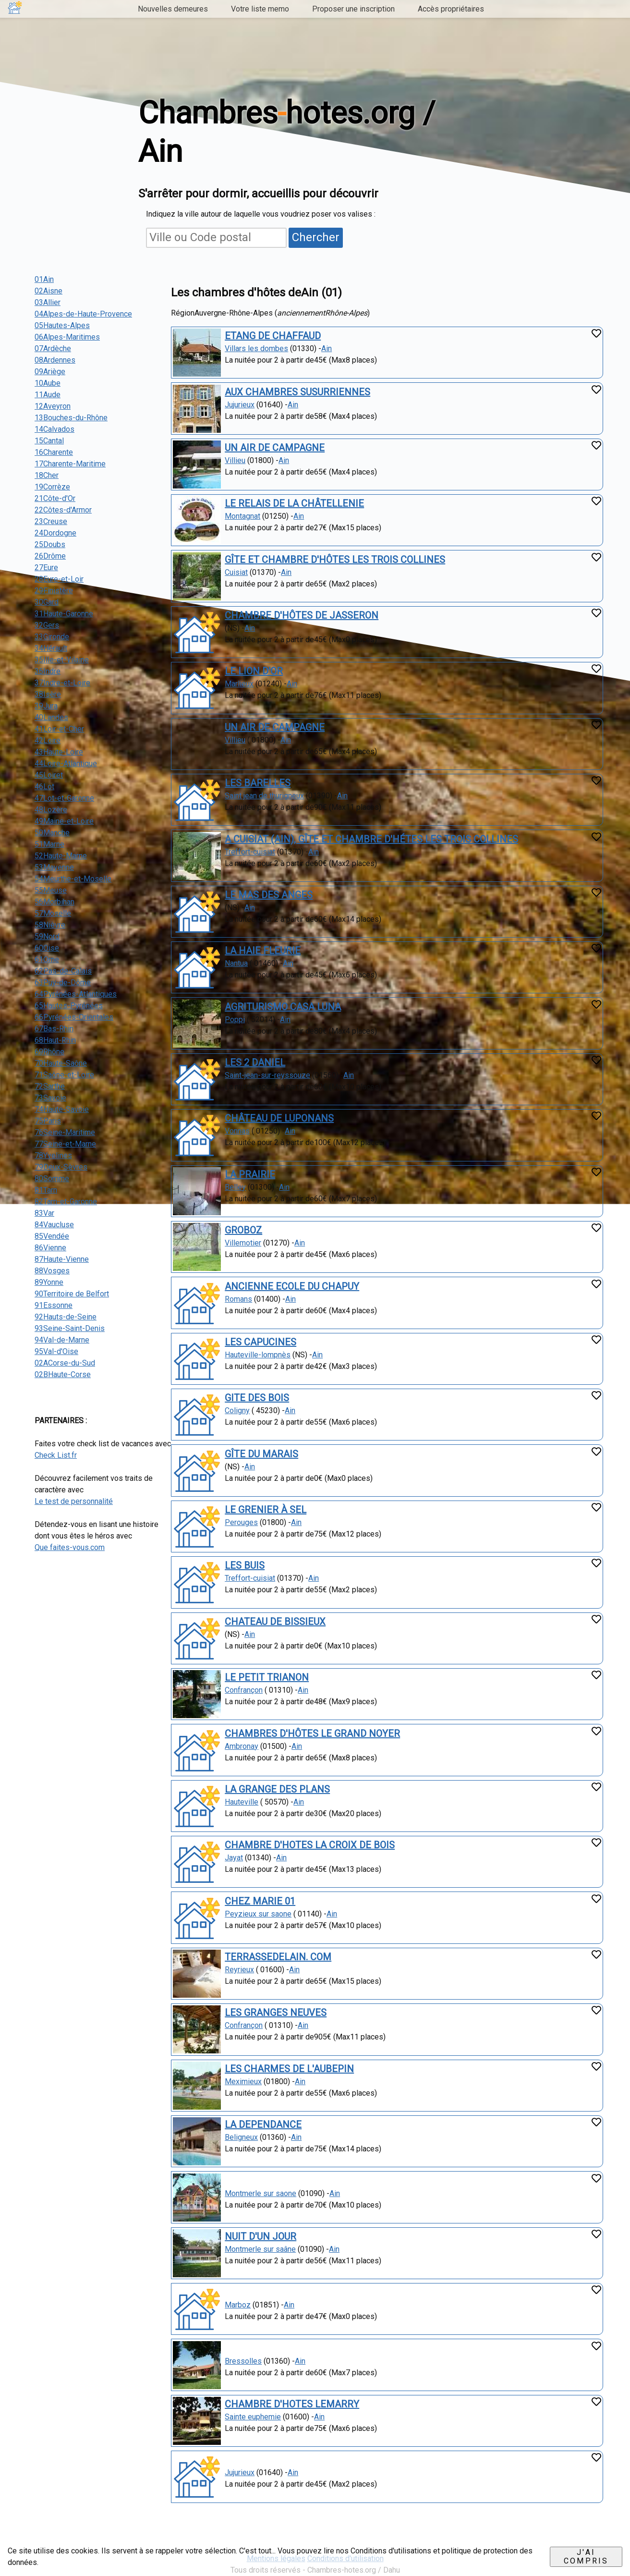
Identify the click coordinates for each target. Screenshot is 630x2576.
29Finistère (54, 590)
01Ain (44, 279)
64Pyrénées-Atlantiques (76, 994)
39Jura (46, 705)
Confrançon (244, 1690)
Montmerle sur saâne (260, 2249)
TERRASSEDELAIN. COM (278, 1957)
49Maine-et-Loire (64, 821)
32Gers (47, 625)
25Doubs (50, 544)
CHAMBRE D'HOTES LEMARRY (292, 2404)
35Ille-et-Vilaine (62, 659)
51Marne (49, 844)
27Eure (46, 567)
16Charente (54, 452)
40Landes (51, 717)
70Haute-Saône (61, 1063)
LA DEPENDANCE (263, 2124)
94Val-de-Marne (62, 1339)
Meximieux (243, 2081)
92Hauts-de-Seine (66, 1316)
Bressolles (243, 2361)
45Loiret (49, 775)
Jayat (234, 1857)
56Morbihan (54, 901)
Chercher (315, 237)
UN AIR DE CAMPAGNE (275, 447)
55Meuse (51, 890)
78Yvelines (53, 1155)
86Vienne (50, 1247)
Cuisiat (236, 572)
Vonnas (237, 1130)
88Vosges (52, 1270)
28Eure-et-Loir (59, 579)
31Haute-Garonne (64, 613)
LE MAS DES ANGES (269, 895)
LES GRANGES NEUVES (276, 2012)
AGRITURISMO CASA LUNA (283, 1007)
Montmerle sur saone (260, 2193)
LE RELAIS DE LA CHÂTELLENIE (294, 503)
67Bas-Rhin (54, 1028)
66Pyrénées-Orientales (74, 1017)
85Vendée (52, 1236)
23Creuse (51, 521)
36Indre (48, 671)
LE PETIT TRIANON (267, 1677)
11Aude (48, 394)
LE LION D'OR (254, 671)
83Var (44, 1213)
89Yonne (49, 1282)
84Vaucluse (54, 1224)
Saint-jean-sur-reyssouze (267, 1075)
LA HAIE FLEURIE (263, 950)
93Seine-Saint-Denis (70, 1328)
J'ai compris (586, 2556)
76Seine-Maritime (65, 1132)
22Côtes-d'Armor (63, 509)
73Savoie (50, 1097)
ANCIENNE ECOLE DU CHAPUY (292, 1286)
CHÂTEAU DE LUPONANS (279, 1118)
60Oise (47, 947)
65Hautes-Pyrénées (69, 1005)
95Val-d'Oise (56, 1351)
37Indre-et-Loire (62, 682)
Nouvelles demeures (173, 8)
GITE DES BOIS (257, 1398)
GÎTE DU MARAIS (261, 1454)
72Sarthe (50, 1086)
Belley (235, 1187)
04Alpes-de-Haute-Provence (83, 313)
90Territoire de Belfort (72, 1293)
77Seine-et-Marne (65, 1143)
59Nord (47, 936)
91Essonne (54, 1305)
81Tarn (46, 1190)
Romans (238, 1299)
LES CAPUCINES (260, 1342)
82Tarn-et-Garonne (66, 1201)
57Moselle (53, 913)
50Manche (52, 832)
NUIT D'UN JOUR (260, 2236)
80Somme (52, 1178)
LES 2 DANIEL (255, 1062)
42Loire (48, 740)
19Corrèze (52, 486)
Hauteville (241, 1802)
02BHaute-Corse (63, 1374)
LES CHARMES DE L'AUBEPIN (289, 2069)
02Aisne (48, 290)
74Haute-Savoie (62, 1109)
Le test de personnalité (74, 1501)
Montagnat (242, 516)
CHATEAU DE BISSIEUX (275, 1621)
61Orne (47, 959)
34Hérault (51, 648)
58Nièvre (50, 924)
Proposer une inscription (353, 8)
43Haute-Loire (59, 752)
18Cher (47, 475)
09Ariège (50, 371)
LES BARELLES (258, 783)
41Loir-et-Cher (59, 728)
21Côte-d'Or (55, 498)
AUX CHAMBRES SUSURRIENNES (297, 392)
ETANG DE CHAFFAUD (273, 336)
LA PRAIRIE (250, 1174)
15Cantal (49, 440)
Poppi (235, 1019)
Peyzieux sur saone (258, 1913)
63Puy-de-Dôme (63, 982)
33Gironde (52, 636)
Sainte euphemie (253, 2416)
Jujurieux (239, 404)
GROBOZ (243, 1230)
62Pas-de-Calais (63, 971)
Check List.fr (56, 1455)
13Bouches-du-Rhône (71, 417)
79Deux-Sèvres (61, 1167)
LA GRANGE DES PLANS (277, 1789)
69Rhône (49, 1051)
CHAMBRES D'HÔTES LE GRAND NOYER (312, 1733)
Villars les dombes (256, 348)
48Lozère (51, 809)
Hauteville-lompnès (258, 1354)
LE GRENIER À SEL (265, 1509)
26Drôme (50, 556)
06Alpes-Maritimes (67, 337)
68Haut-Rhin (55, 1040)
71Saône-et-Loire (64, 1074)
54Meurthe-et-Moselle (73, 878)
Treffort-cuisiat (250, 851)
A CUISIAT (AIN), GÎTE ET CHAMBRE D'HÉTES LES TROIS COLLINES (371, 839)
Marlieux (239, 683)
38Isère (48, 694)
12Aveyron (53, 406)
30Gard (47, 602)
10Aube (48, 383)
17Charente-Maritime (70, 463)
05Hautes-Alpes (62, 325)
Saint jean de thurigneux (264, 795)
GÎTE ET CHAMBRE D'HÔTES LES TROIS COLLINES (335, 559)
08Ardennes (55, 360)
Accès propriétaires (451, 8)
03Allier (48, 302)
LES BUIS (245, 1565)
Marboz (238, 2304)
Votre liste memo (260, 8)
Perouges (241, 1522)
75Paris (48, 1120)
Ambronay (241, 1746)
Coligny (237, 1410)
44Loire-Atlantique (66, 763)
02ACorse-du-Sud (65, 1362)
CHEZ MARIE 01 (260, 1901)
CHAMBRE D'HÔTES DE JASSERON (301, 615)
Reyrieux (239, 1969)
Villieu (235, 460)
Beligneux (241, 2137)
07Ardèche (53, 348)
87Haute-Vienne (62, 1259)
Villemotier (243, 1242)
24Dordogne (55, 532)
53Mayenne (54, 867)
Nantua (236, 963)
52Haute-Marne (61, 855)
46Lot (44, 786)
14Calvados (54, 429)
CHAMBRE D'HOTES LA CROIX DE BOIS (310, 1845)
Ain (326, 348)
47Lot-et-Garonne (64, 798)
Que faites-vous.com (70, 1547)
